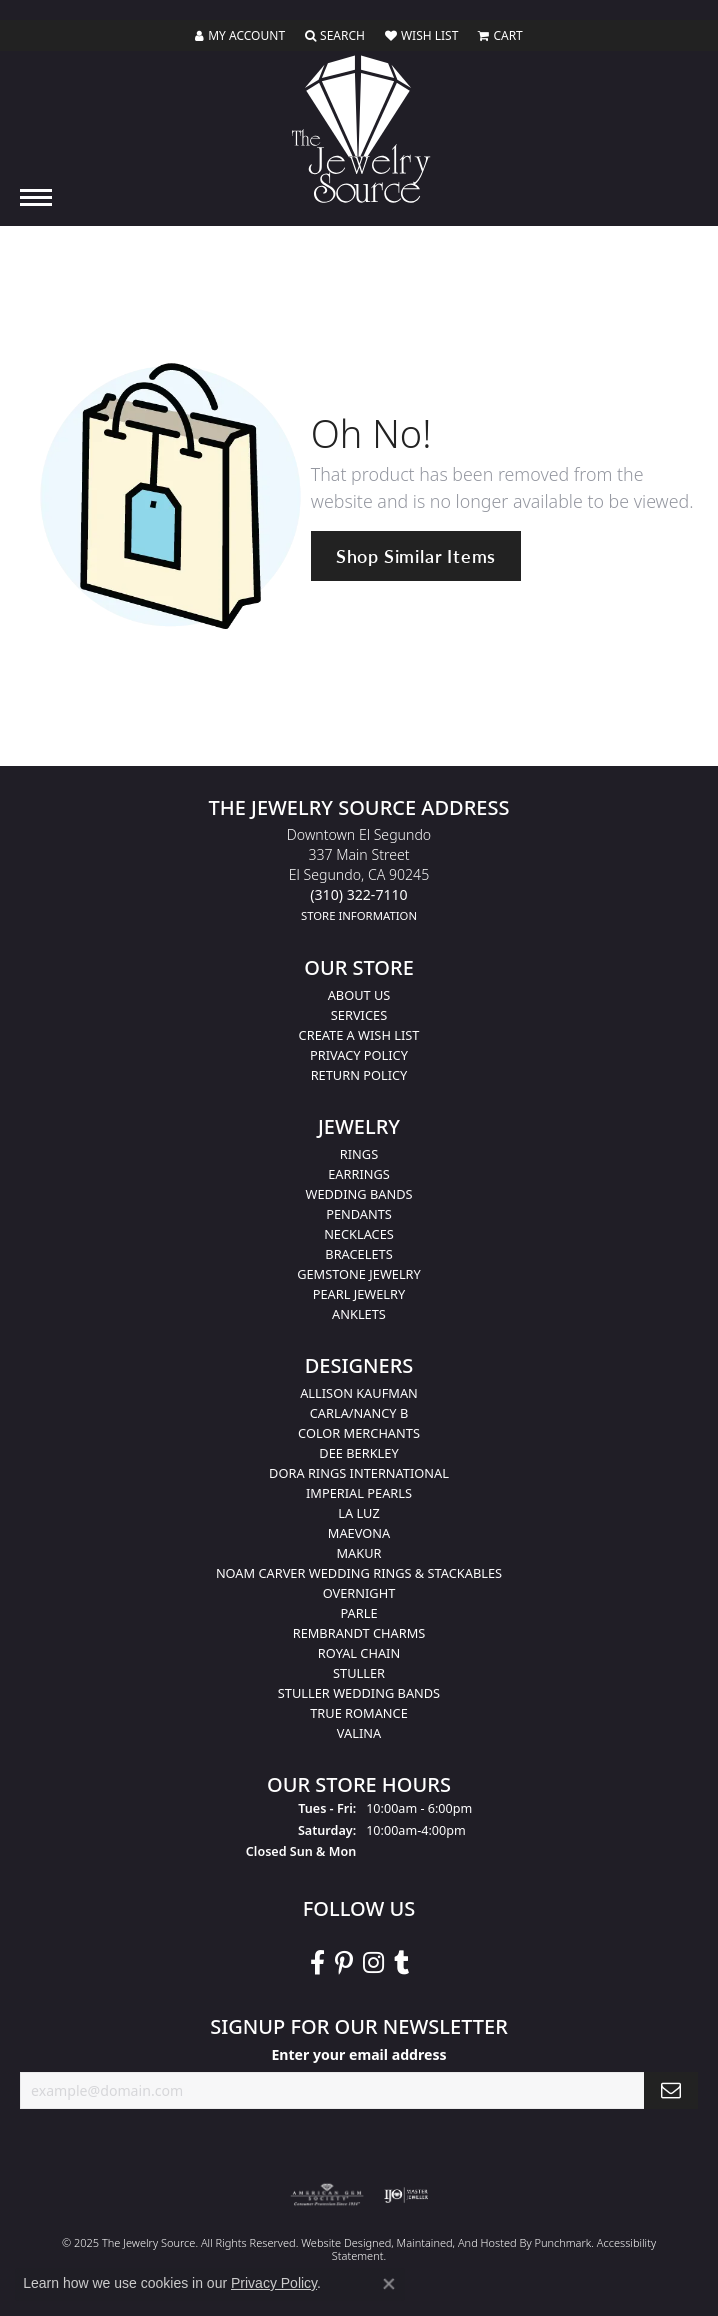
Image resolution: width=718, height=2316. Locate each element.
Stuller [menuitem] (359, 1673)
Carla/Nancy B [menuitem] (359, 1413)
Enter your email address (358, 2054)
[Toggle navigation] (36, 197)
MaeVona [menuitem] (359, 1533)
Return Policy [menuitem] (359, 1075)
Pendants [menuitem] (359, 1214)
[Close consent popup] (389, 2284)
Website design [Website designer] (339, 2241)
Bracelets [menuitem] (358, 1254)
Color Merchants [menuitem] (359, 1433)
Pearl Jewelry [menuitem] (359, 1294)
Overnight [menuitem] (359, 1593)
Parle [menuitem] (358, 1613)
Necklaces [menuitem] (359, 1234)
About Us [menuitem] (359, 995)
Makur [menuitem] (358, 1553)
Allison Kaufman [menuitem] (359, 1393)
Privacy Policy (274, 2283)
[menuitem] (327, 2194)
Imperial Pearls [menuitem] (359, 1493)
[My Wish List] (421, 36)
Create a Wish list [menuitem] (359, 1035)
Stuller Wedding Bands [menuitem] (359, 1693)
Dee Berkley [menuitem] (358, 1453)
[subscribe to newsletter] (671, 2090)
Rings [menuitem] (359, 1154)
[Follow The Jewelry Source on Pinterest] (344, 1963)
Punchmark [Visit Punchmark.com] (562, 2241)
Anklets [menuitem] (359, 1314)
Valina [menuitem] (359, 1733)
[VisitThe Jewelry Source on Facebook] (317, 1963)
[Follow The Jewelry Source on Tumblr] (401, 1963)
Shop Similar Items (416, 555)
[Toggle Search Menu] (335, 36)
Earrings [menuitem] (359, 1174)
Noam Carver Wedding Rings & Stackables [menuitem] (359, 1573)
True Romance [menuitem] (359, 1713)
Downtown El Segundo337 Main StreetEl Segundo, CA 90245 (359, 874)
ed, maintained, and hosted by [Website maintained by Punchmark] (457, 2241)
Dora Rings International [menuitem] (359, 1473)
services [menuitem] (359, 1015)
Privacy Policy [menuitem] (359, 1055)
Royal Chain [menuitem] (359, 1653)
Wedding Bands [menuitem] (359, 1194)
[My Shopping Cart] (500, 36)
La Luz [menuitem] (358, 1513)
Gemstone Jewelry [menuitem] (359, 1274)
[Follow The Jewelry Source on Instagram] (373, 1963)
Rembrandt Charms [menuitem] (359, 1633)
